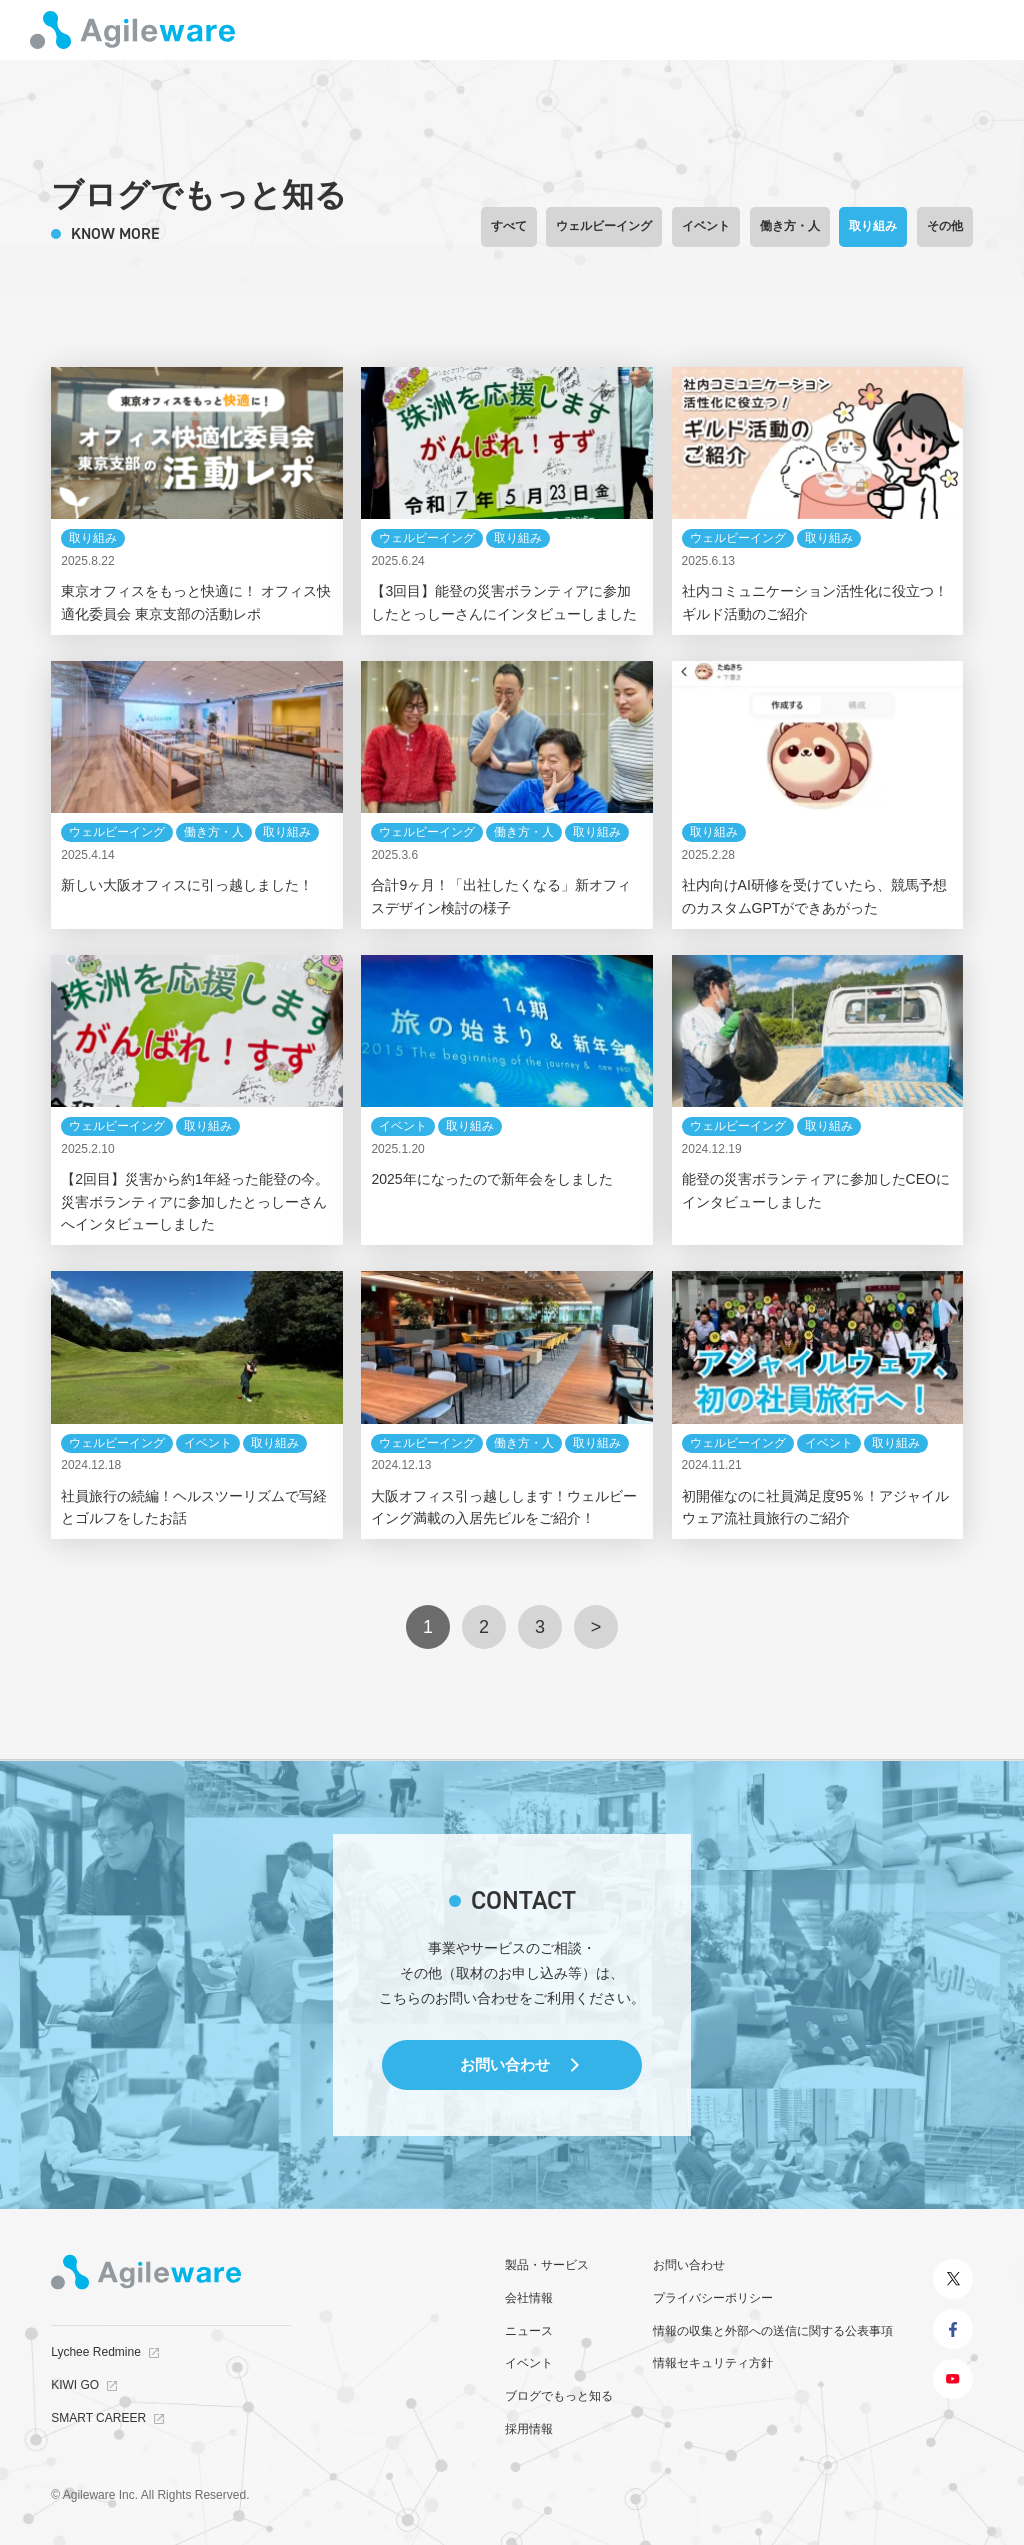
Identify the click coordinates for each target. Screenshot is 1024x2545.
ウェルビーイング (604, 226)
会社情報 (529, 2298)
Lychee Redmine (96, 2352)
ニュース (529, 2331)
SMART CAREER (98, 2418)
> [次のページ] (596, 1627)
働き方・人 (790, 226)
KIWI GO (75, 2385)
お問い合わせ (505, 2064)
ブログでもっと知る (559, 2396)
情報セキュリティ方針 (713, 2363)
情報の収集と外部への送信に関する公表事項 (773, 2331)
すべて (509, 226)
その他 (945, 226)
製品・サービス (547, 2265)
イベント (706, 226)
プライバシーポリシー (713, 2298)
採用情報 (529, 2429)
